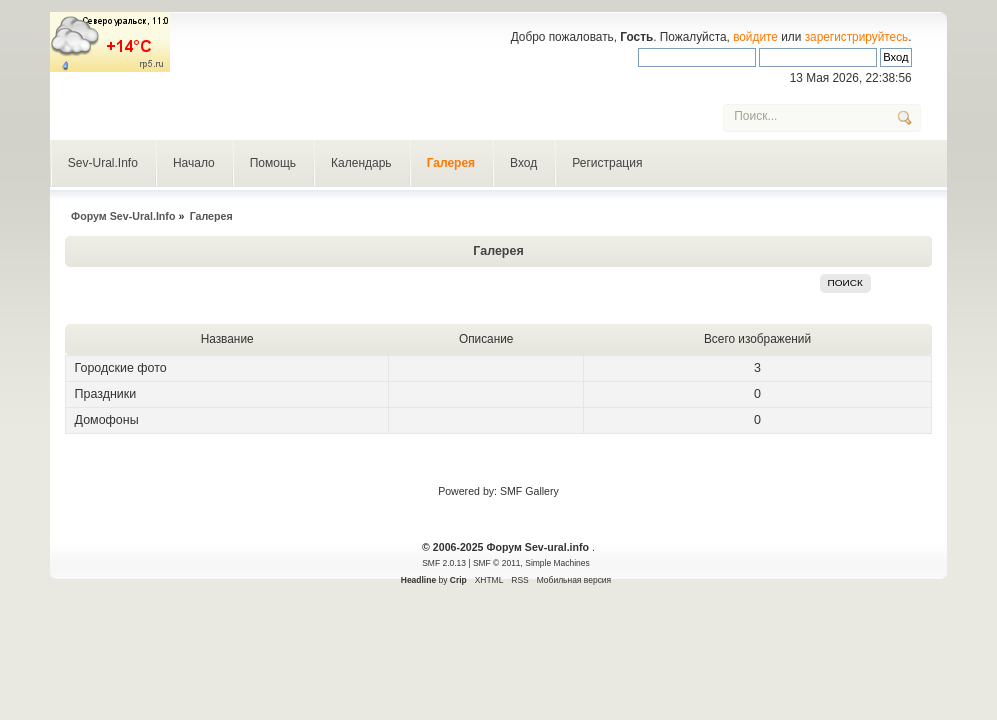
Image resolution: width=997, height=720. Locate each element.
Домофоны (107, 420)
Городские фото (121, 368)
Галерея (451, 163)
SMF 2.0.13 (444, 563)
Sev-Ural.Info (103, 163)
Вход (523, 163)
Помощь (273, 163)
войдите (755, 37)
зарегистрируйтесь (857, 37)
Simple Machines (557, 563)
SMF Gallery (529, 491)
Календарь (361, 163)
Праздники (106, 394)
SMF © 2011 (497, 563)
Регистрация (607, 163)
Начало (194, 163)
